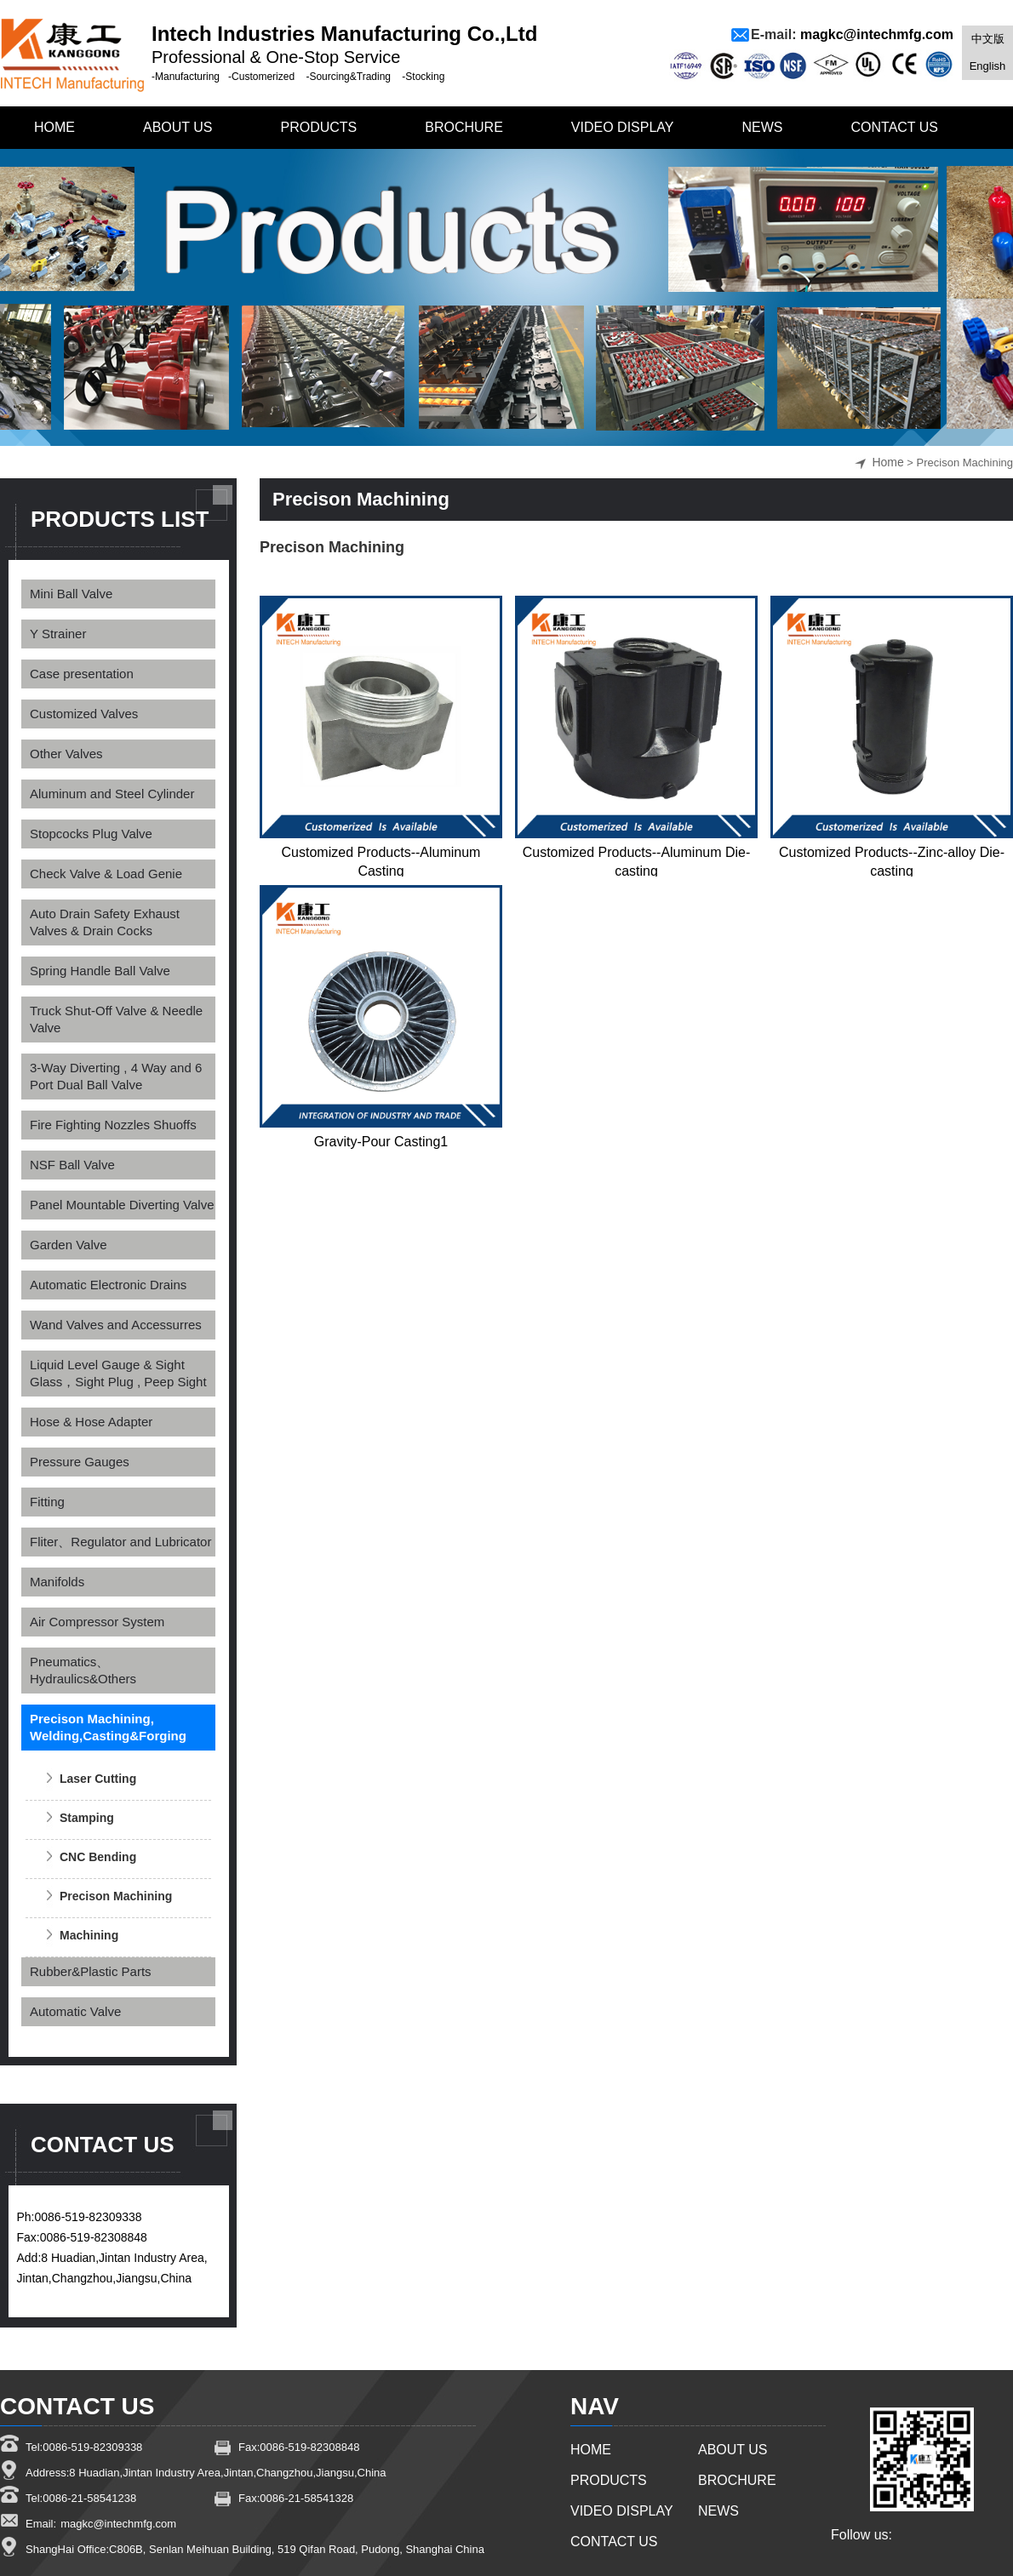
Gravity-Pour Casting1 (381, 1141)
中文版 (987, 38)
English (988, 66)
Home (887, 462)
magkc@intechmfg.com (876, 34)
